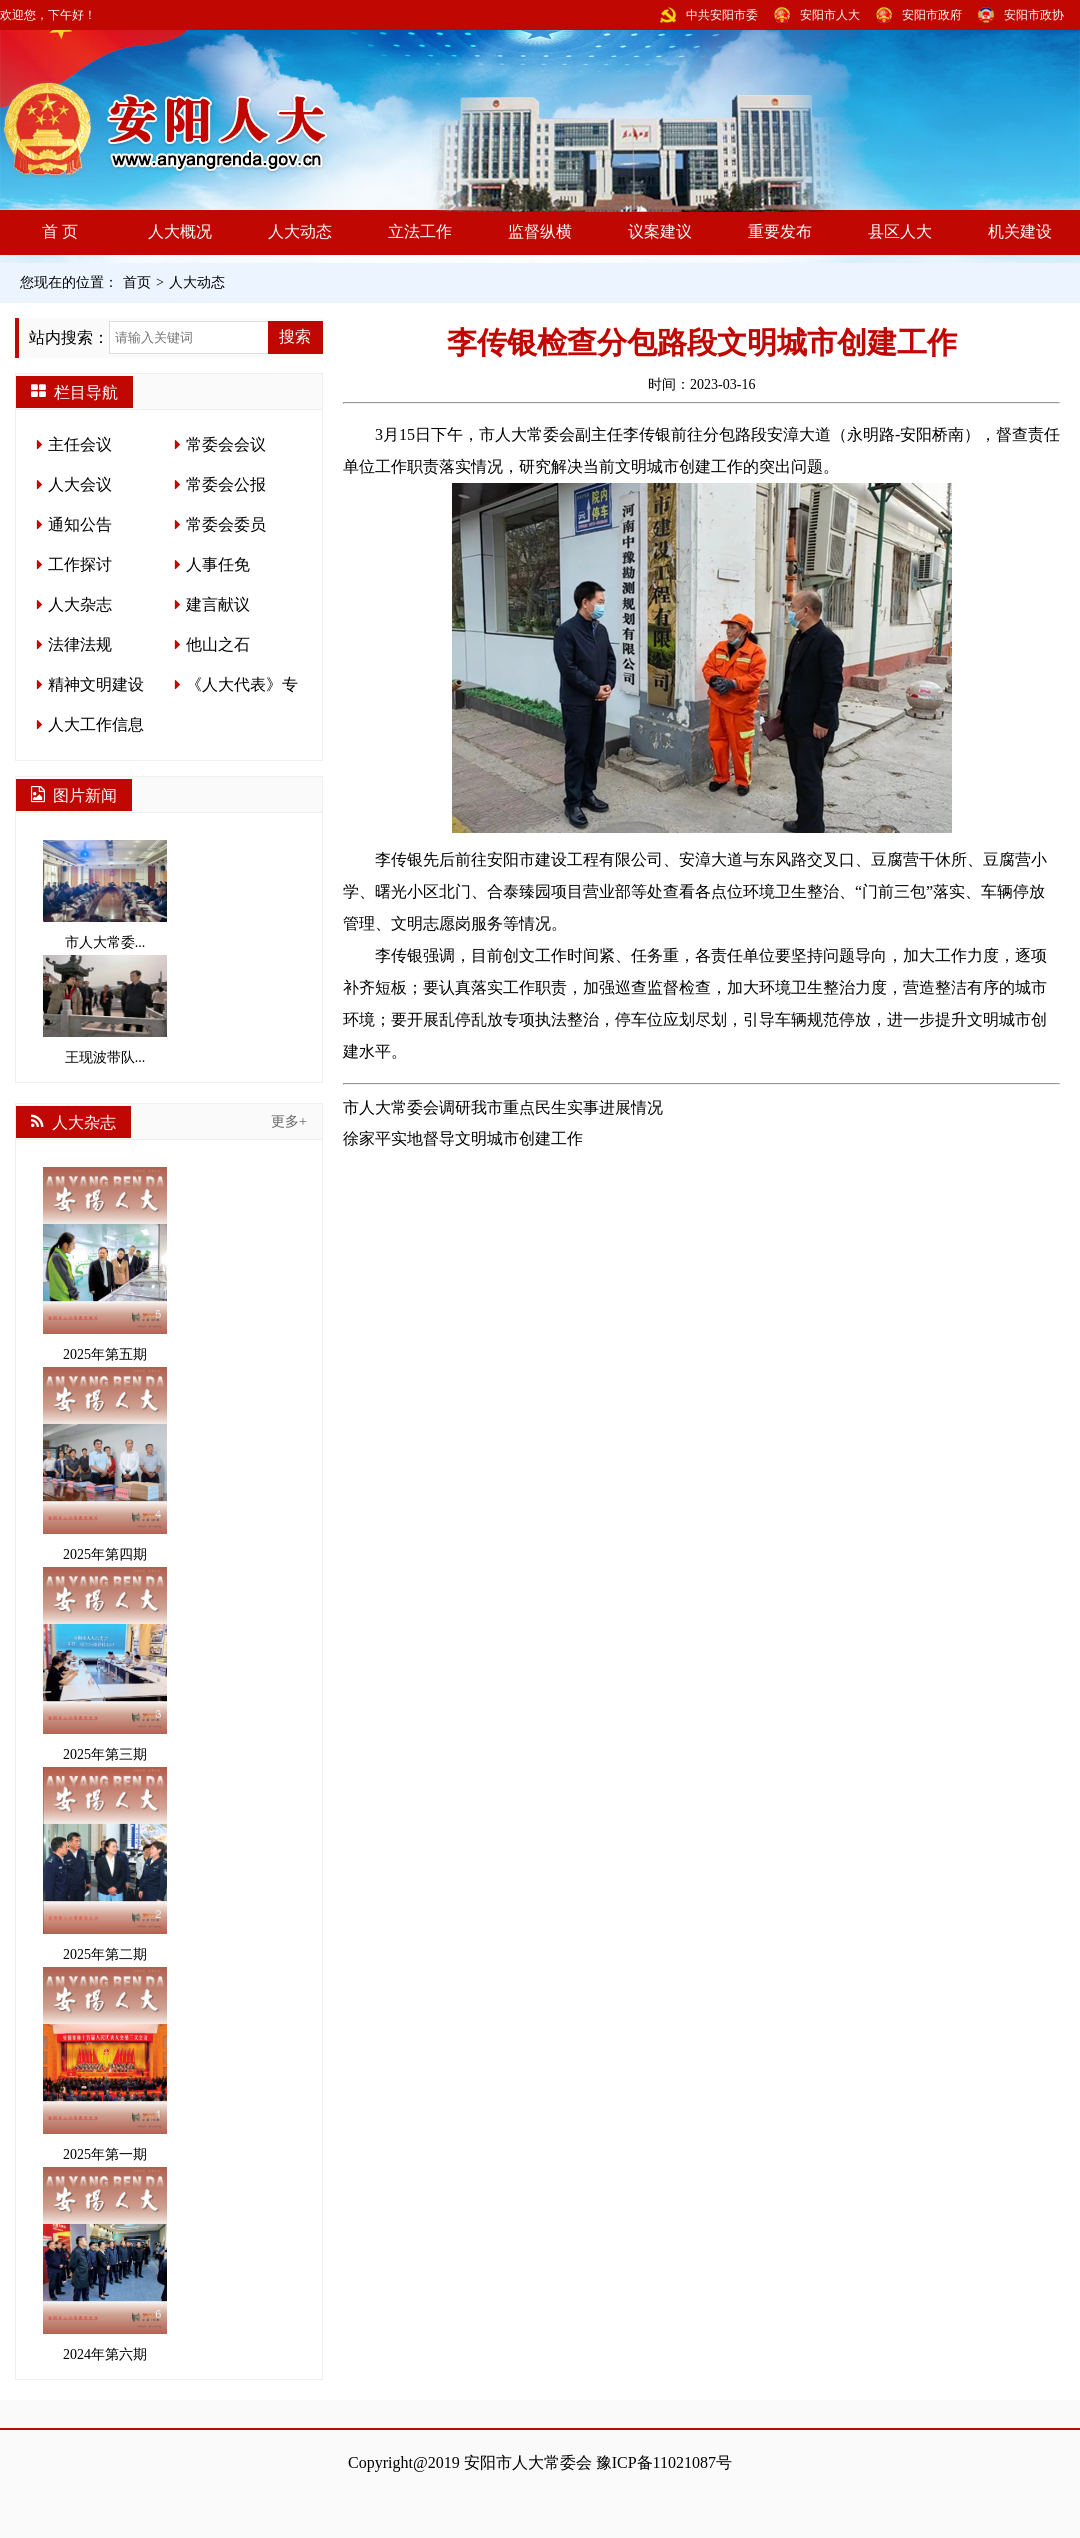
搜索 (295, 336)
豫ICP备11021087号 (664, 2462)
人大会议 (80, 484)
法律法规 (80, 644)
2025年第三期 (105, 1664)
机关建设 (1020, 231)
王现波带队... (105, 1010)
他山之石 (218, 644)
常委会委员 (226, 524)
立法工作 (420, 231)
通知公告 (80, 524)
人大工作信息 (96, 724)
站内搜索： (69, 337)
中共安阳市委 (722, 15)
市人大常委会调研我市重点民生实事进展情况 (503, 1107)
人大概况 (180, 231)
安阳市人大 (830, 15)
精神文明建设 (96, 684)
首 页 (60, 231)
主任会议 (80, 444)
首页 (137, 282)
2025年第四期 (105, 1464)
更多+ (289, 1121)
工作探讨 (80, 564)
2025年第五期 (105, 1264)
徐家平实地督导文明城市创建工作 (463, 1138)
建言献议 (218, 604)
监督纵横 (540, 231)
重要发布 (780, 231)
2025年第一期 (105, 2064)
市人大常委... (105, 895)
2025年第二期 (105, 1864)
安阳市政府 (932, 15)
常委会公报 (226, 484)
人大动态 (300, 231)
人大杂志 (80, 604)
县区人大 (900, 231)
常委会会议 (226, 444)
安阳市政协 (1034, 15)
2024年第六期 (105, 2264)
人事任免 (218, 564)
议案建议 (660, 231)
